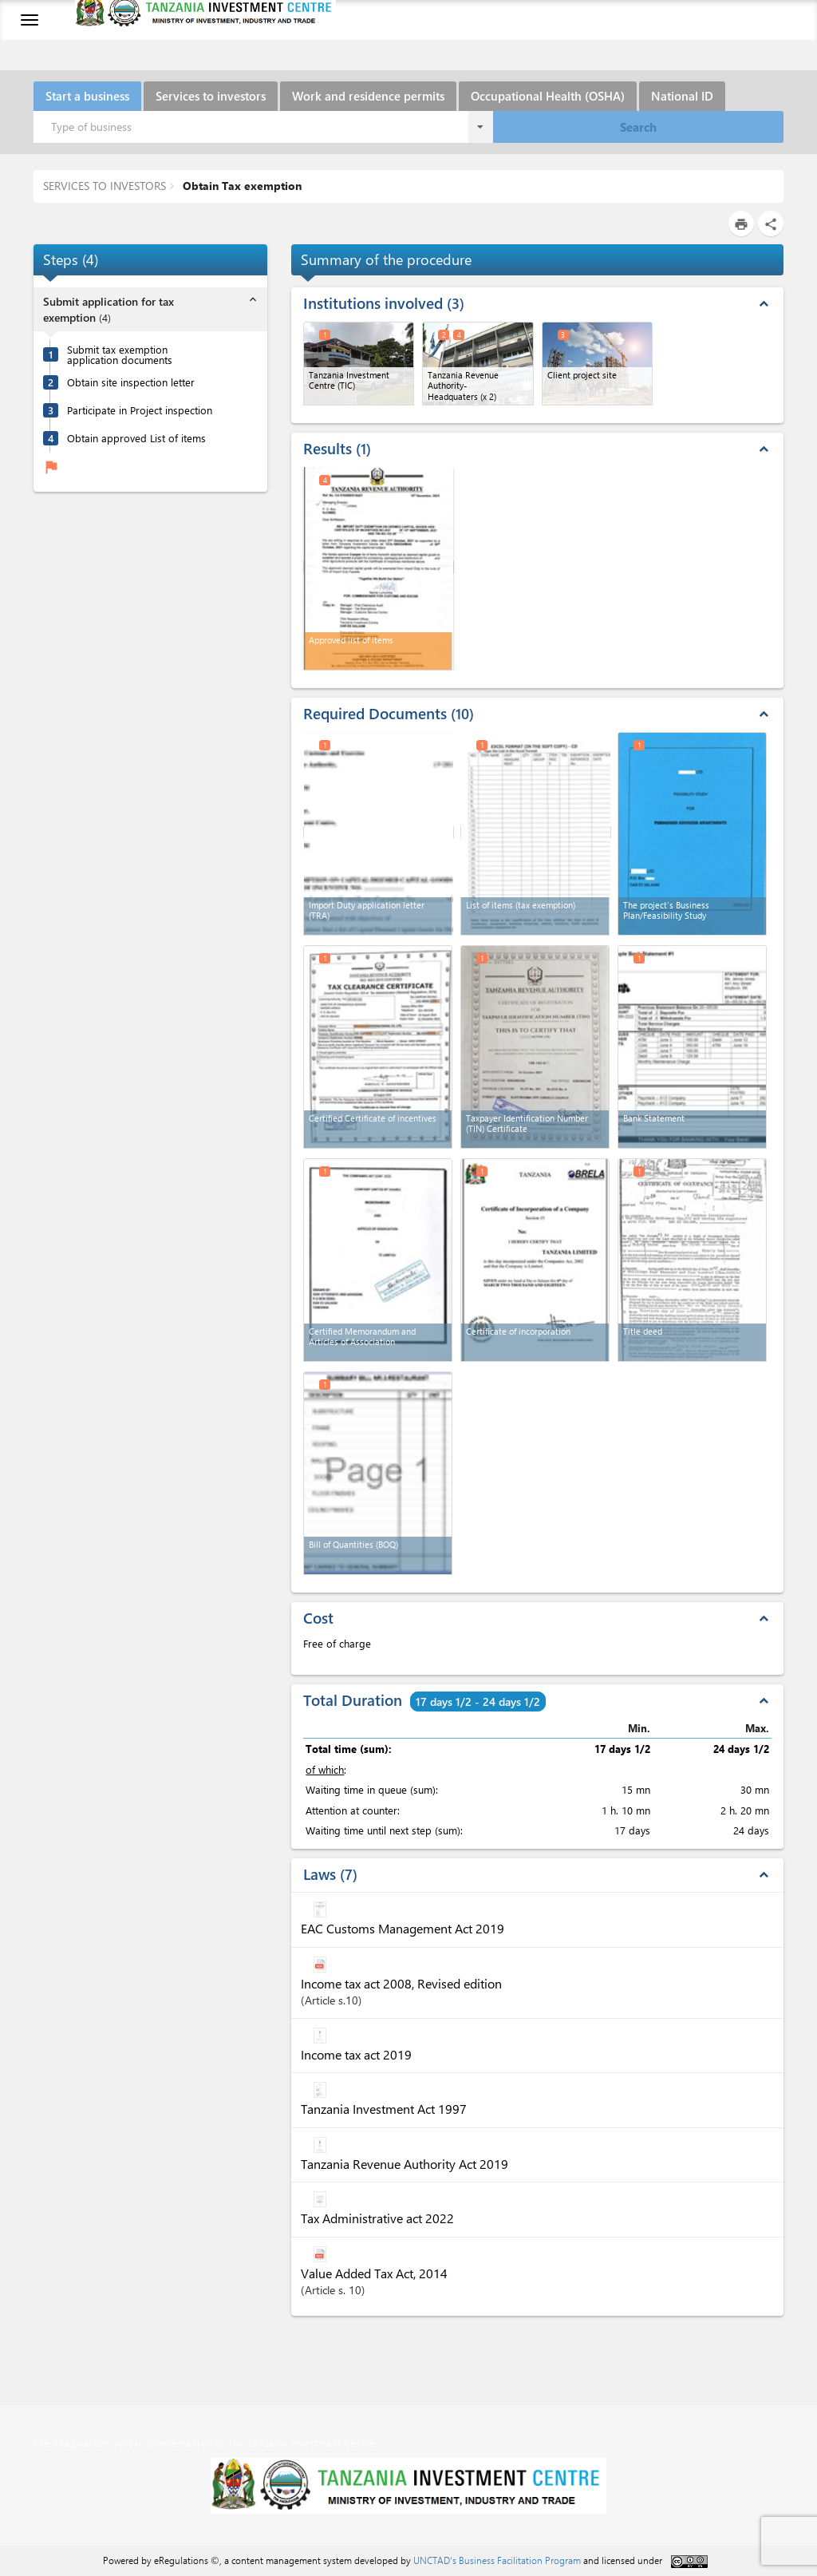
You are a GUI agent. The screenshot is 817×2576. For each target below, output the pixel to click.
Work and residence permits (368, 96)
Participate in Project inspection (139, 410)
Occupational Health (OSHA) (548, 96)
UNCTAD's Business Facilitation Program (497, 2560)
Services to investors (211, 96)
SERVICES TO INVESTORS (104, 185)
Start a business (87, 96)
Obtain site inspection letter (131, 382)
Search (638, 127)
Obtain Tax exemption (241, 185)
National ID (682, 96)
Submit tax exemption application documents (119, 354)
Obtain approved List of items (136, 438)
